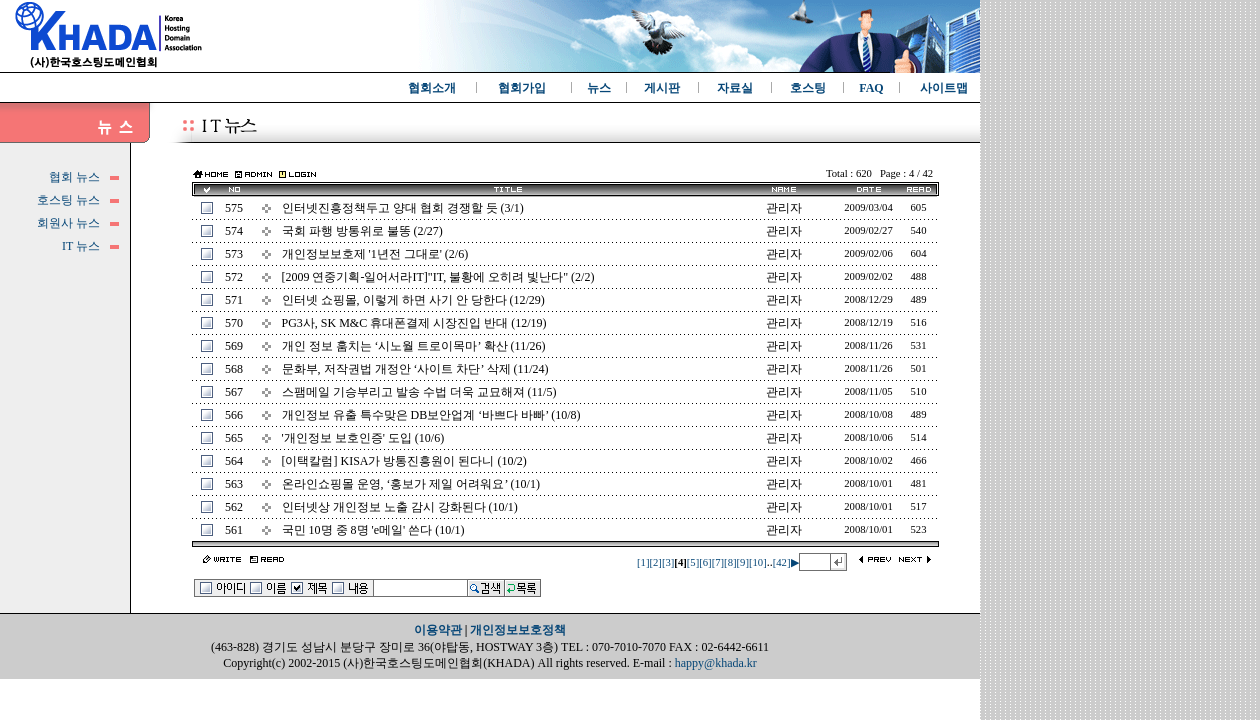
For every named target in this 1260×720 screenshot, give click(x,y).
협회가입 (522, 88)
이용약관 (438, 630)
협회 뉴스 (74, 177)
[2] (655, 562)
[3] (668, 562)
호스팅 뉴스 (68, 200)
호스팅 (808, 88)
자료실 (735, 88)
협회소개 (432, 88)
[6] (705, 562)
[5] (693, 562)
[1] (643, 562)
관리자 (784, 208)
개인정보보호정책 (518, 630)
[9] (743, 562)
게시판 (662, 88)
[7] (718, 562)
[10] (758, 562)
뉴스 (599, 88)
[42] (782, 562)
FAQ (871, 88)
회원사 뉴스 (68, 223)
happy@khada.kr (716, 663)
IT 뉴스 (81, 246)
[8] (730, 562)
